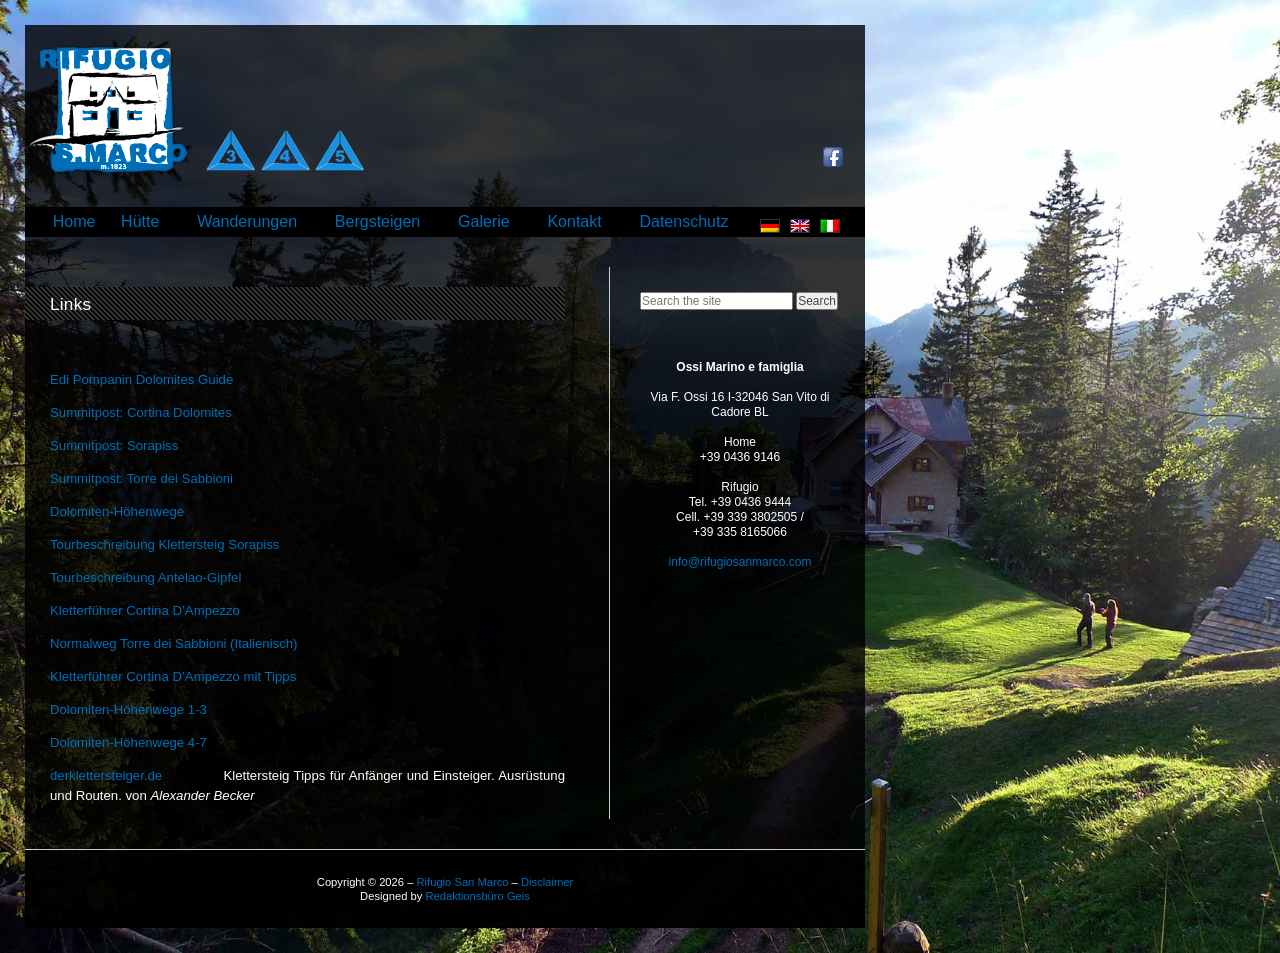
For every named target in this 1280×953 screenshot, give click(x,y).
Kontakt (574, 221)
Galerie (484, 221)
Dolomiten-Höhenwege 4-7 (128, 742)
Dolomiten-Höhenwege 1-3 (128, 709)
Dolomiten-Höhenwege (117, 511)
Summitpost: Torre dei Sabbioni (141, 478)
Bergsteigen (377, 221)
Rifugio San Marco (462, 882)
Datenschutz (683, 221)
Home (74, 221)
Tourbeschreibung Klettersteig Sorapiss (164, 544)
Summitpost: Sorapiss (114, 445)
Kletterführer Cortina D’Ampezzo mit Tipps (173, 676)
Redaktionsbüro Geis (477, 896)
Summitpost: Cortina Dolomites (141, 412)
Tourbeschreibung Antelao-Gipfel (145, 577)
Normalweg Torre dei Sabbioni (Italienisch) (174, 643)
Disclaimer (547, 882)
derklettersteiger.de (106, 775)
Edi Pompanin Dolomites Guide (141, 379)
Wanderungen (247, 221)
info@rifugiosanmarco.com (740, 562)
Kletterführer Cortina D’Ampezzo (145, 610)
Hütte (140, 221)
